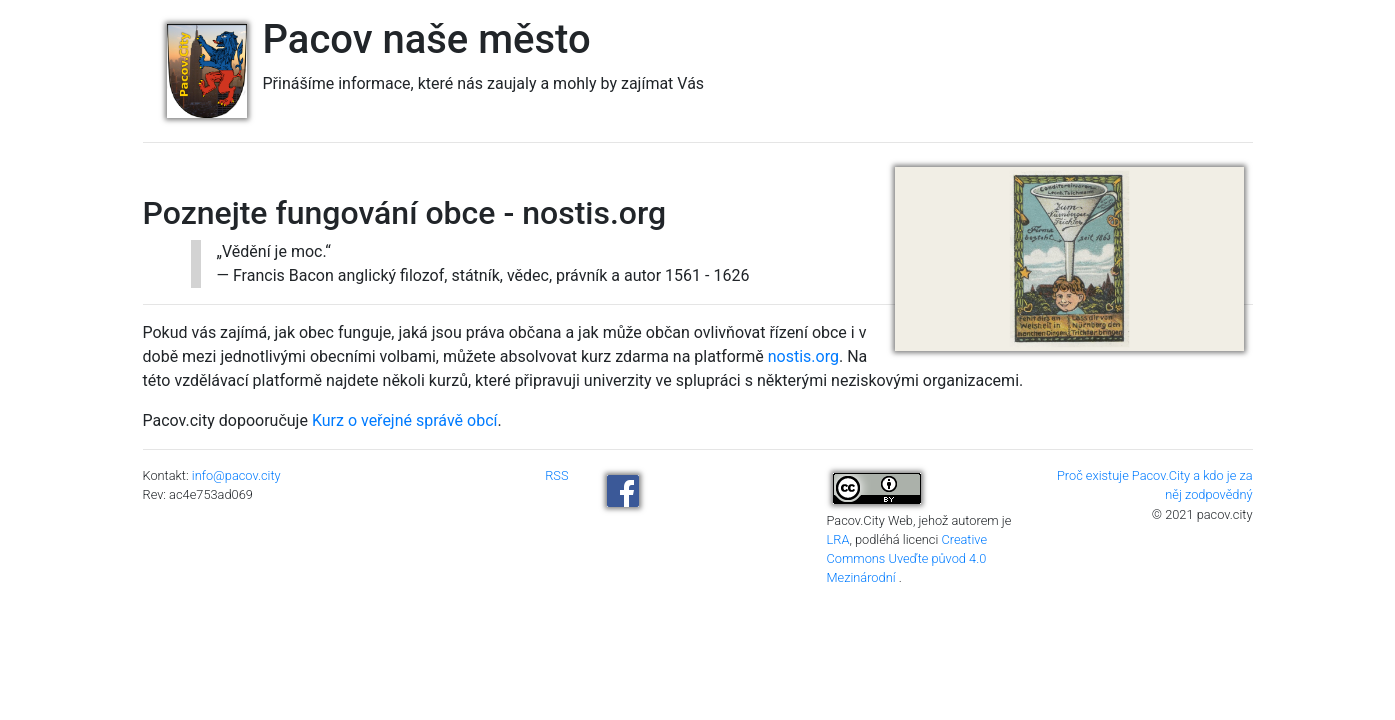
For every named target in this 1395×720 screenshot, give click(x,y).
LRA (838, 539)
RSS (556, 475)
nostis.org (803, 356)
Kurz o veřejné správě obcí (405, 420)
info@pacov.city (236, 475)
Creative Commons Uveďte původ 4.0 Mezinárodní (907, 558)
